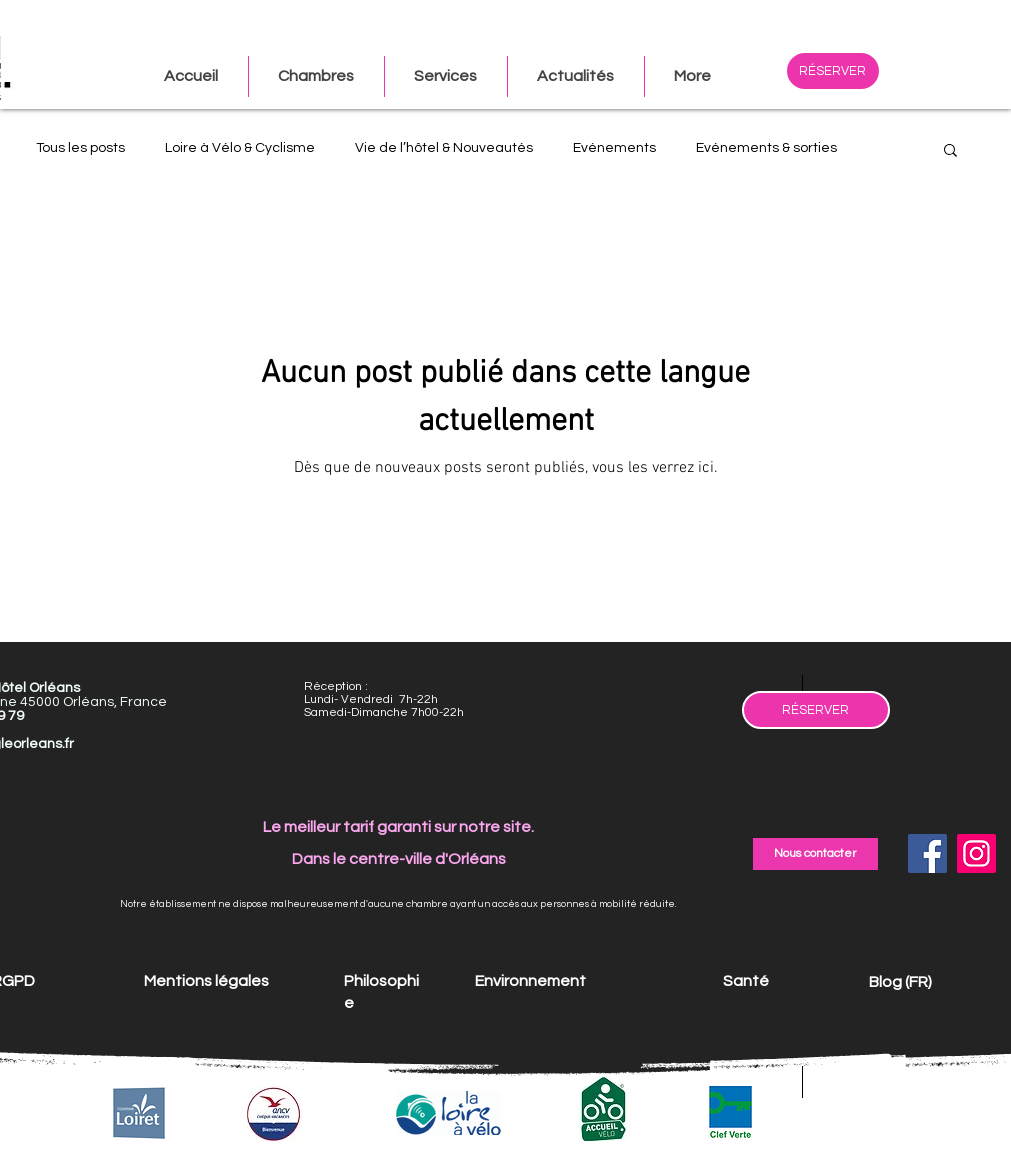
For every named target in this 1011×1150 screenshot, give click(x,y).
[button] (692, 76)
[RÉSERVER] (833, 71)
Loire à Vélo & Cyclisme (240, 148)
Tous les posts (80, 148)
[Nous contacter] (815, 854)
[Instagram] (976, 853)
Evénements (614, 148)
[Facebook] (927, 853)
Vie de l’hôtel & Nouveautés (444, 148)
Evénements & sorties (766, 148)
